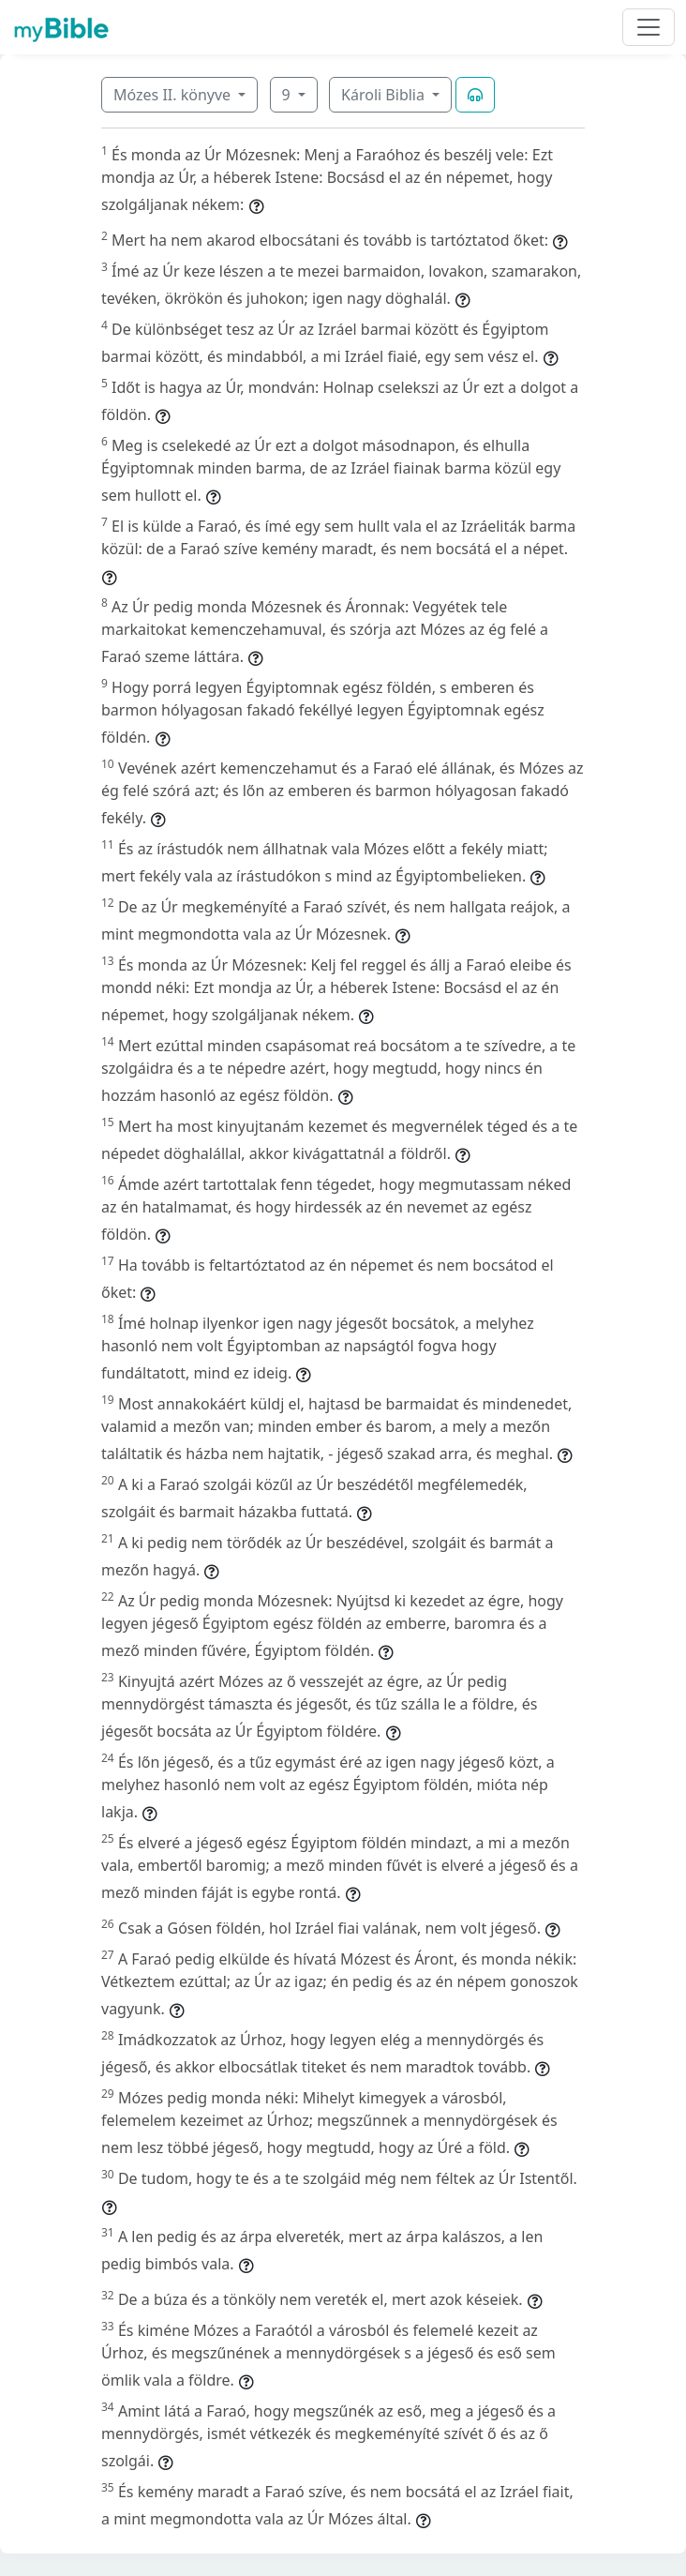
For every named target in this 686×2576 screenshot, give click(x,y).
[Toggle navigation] (648, 27)
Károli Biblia (384, 94)
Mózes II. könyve (173, 94)
